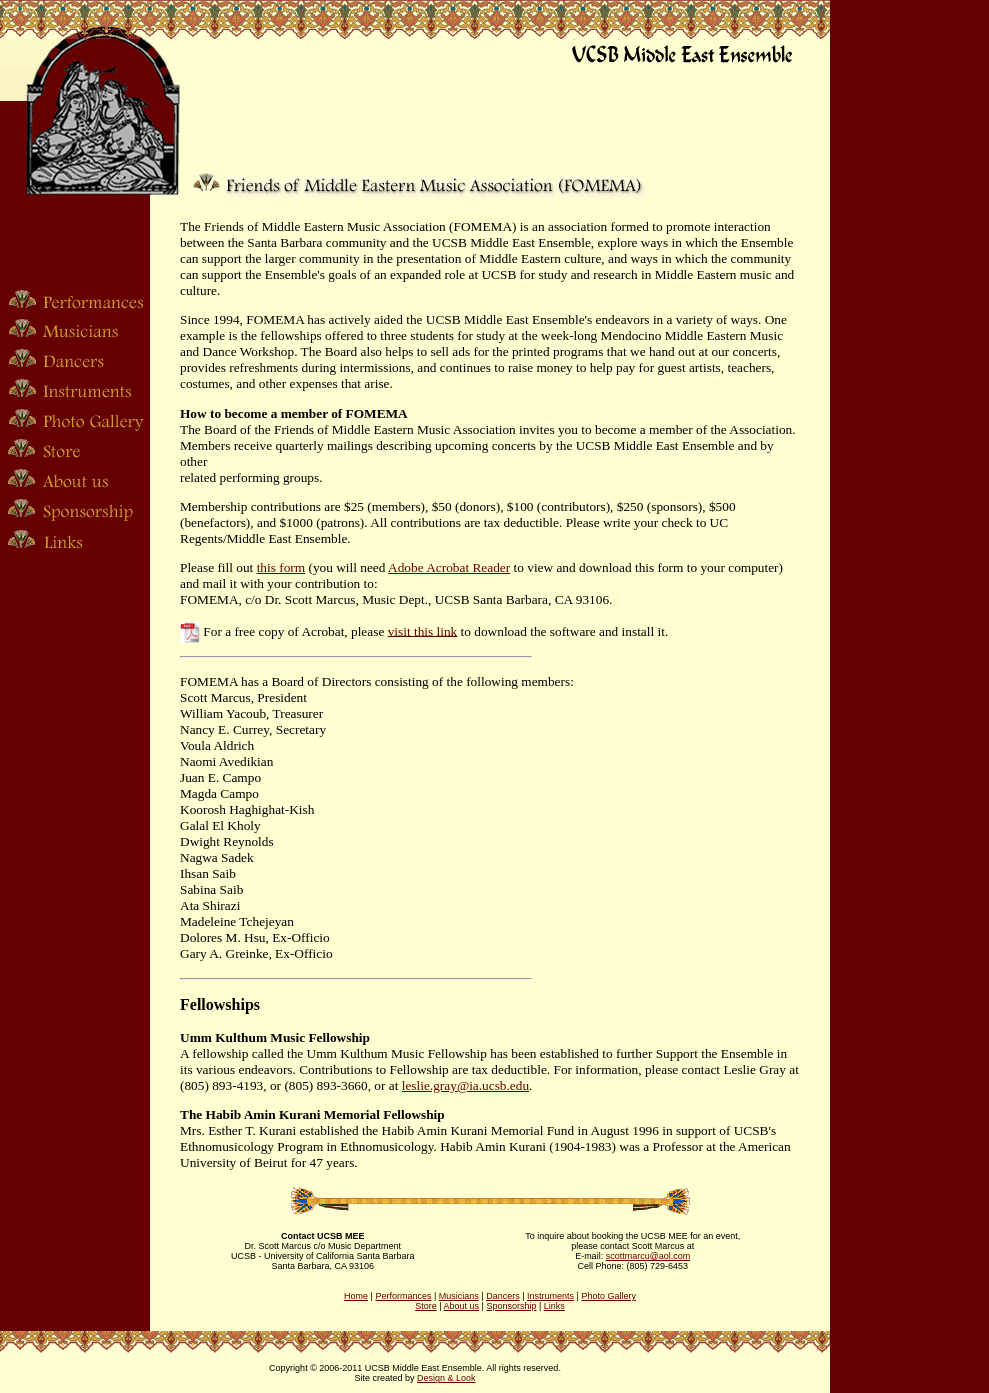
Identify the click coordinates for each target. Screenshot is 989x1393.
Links (554, 1306)
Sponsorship (511, 1306)
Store (426, 1306)
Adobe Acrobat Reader (449, 567)
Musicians (459, 1296)
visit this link (423, 630)
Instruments (550, 1296)
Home (356, 1296)
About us (462, 1306)
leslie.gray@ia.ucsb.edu (465, 1085)
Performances (403, 1296)
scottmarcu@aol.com (648, 1256)
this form (281, 567)
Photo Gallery (608, 1296)
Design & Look (446, 1378)
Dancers (503, 1296)
